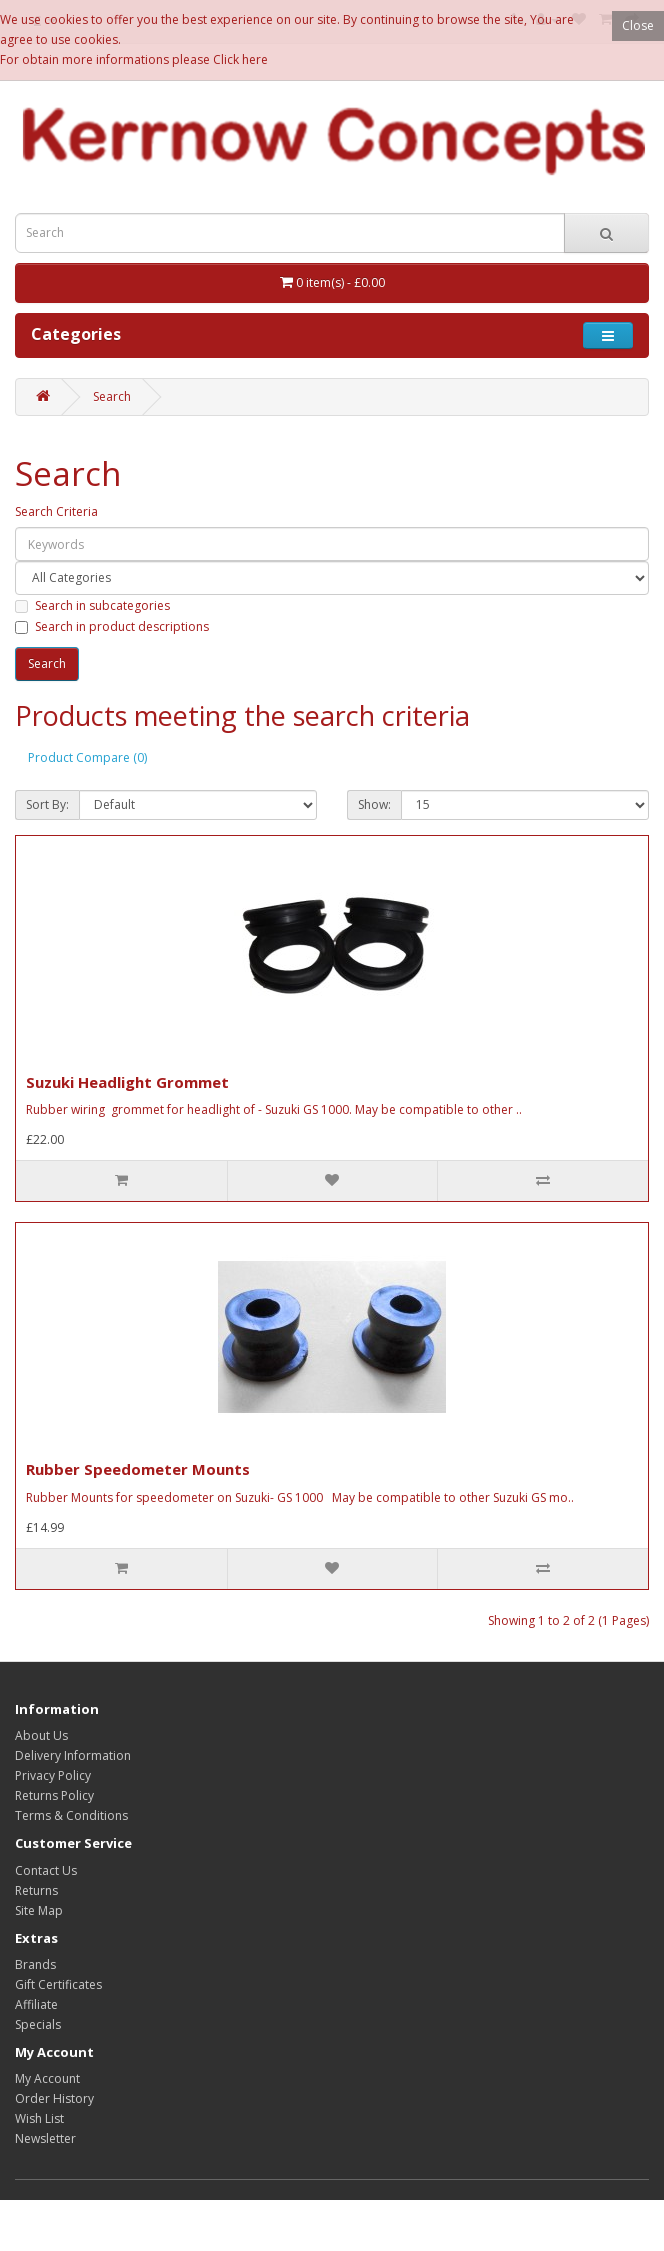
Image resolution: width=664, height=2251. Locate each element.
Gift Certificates (58, 1984)
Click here (240, 59)
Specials (38, 2024)
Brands (35, 1964)
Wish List (39, 2118)
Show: (374, 804)
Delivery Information (73, 1755)
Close (638, 25)
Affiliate (36, 2004)
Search (112, 396)
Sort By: (47, 804)
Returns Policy (54, 1795)
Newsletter (45, 2138)
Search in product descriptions (112, 626)
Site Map (39, 1910)
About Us (41, 1735)
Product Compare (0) (87, 757)
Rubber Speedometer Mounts (138, 1469)
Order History (54, 2098)
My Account (47, 2078)
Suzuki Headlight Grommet (127, 1082)
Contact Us (46, 1870)
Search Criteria (56, 511)
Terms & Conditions (71, 1815)
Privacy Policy (53, 1775)
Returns (36, 1890)
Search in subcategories (92, 605)
